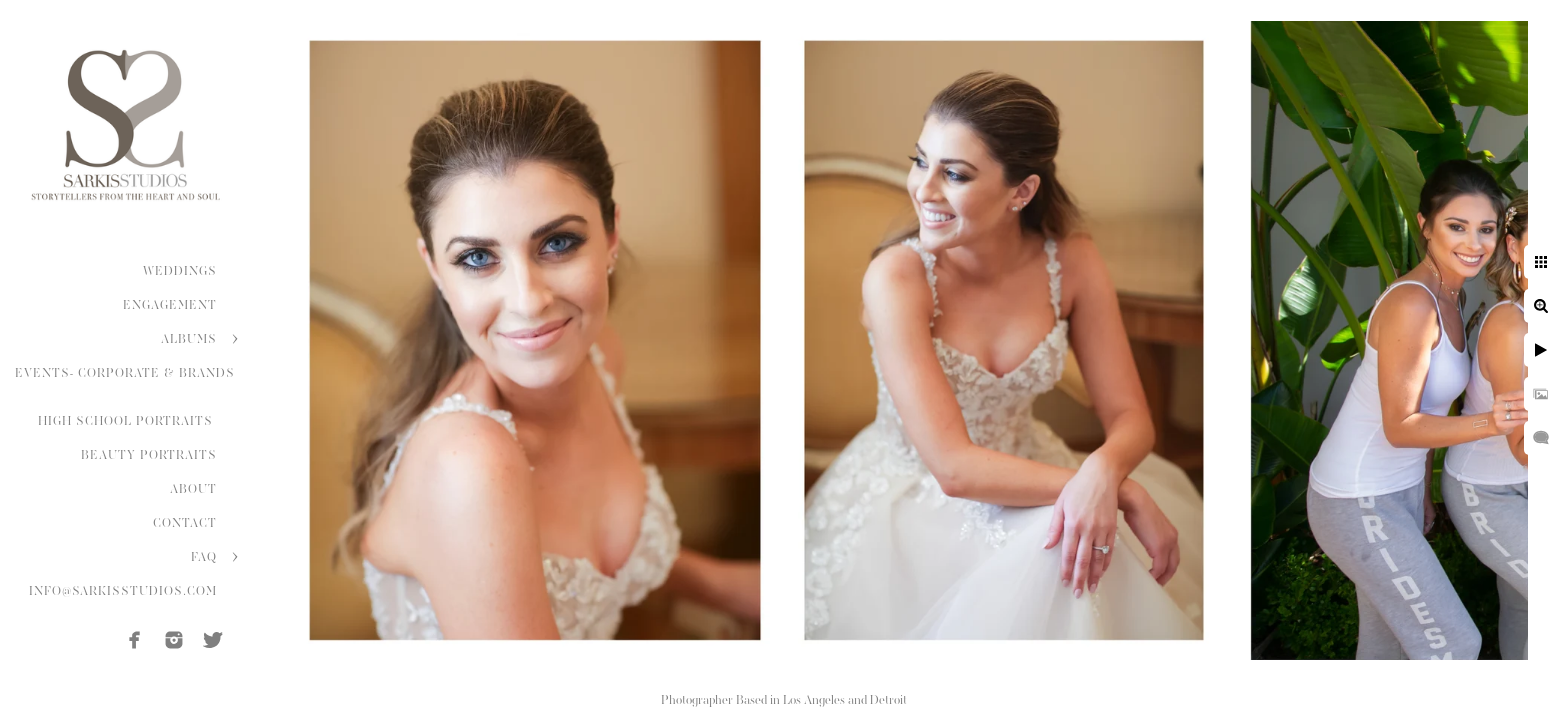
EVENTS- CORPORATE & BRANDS (125, 373)
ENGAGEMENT (170, 305)
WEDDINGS (180, 271)
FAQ (204, 557)
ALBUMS (189, 339)
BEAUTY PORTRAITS (149, 455)
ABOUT (193, 489)
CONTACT (185, 523)
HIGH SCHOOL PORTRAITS (127, 421)
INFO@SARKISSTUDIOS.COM (123, 591)
